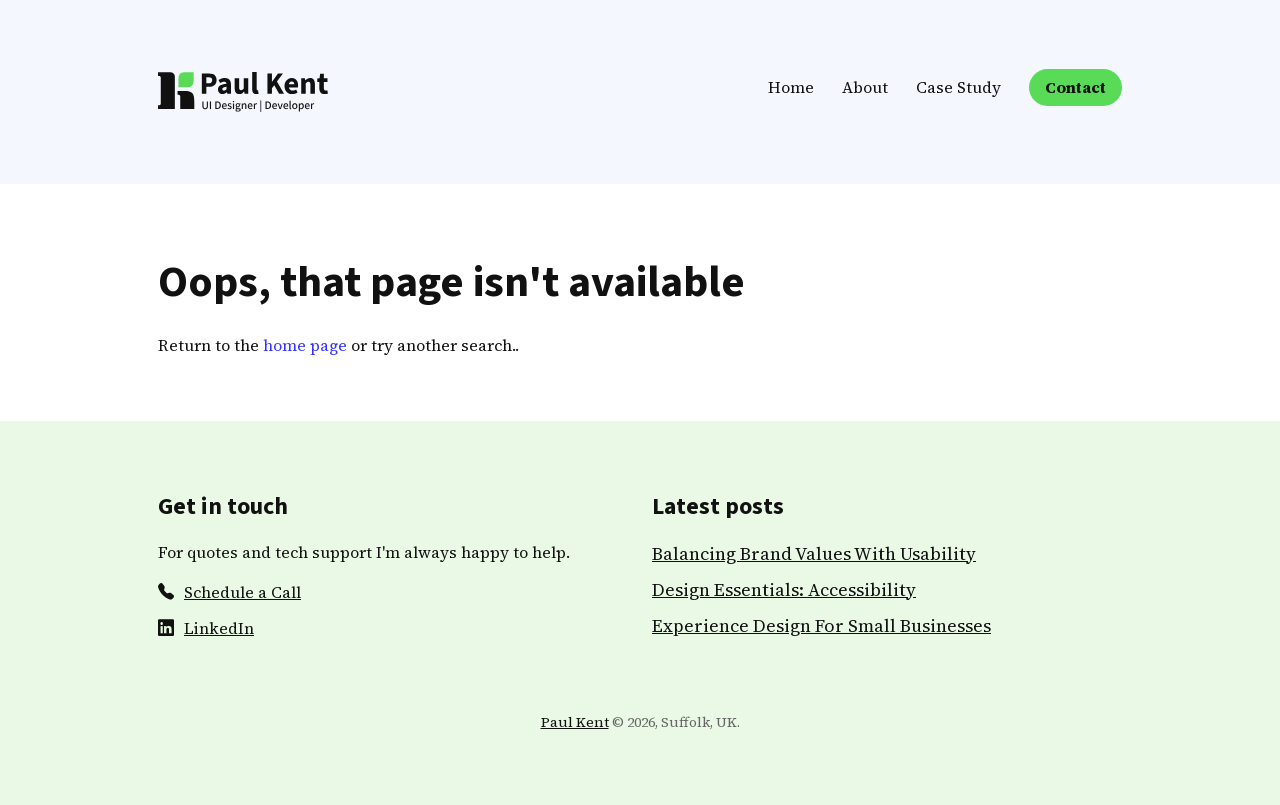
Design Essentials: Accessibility (784, 589)
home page (305, 345)
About (865, 87)
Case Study (958, 87)
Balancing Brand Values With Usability (814, 553)
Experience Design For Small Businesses (821, 625)
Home (791, 87)
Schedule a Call (242, 592)
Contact (1075, 87)
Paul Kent (575, 722)
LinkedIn (219, 628)
